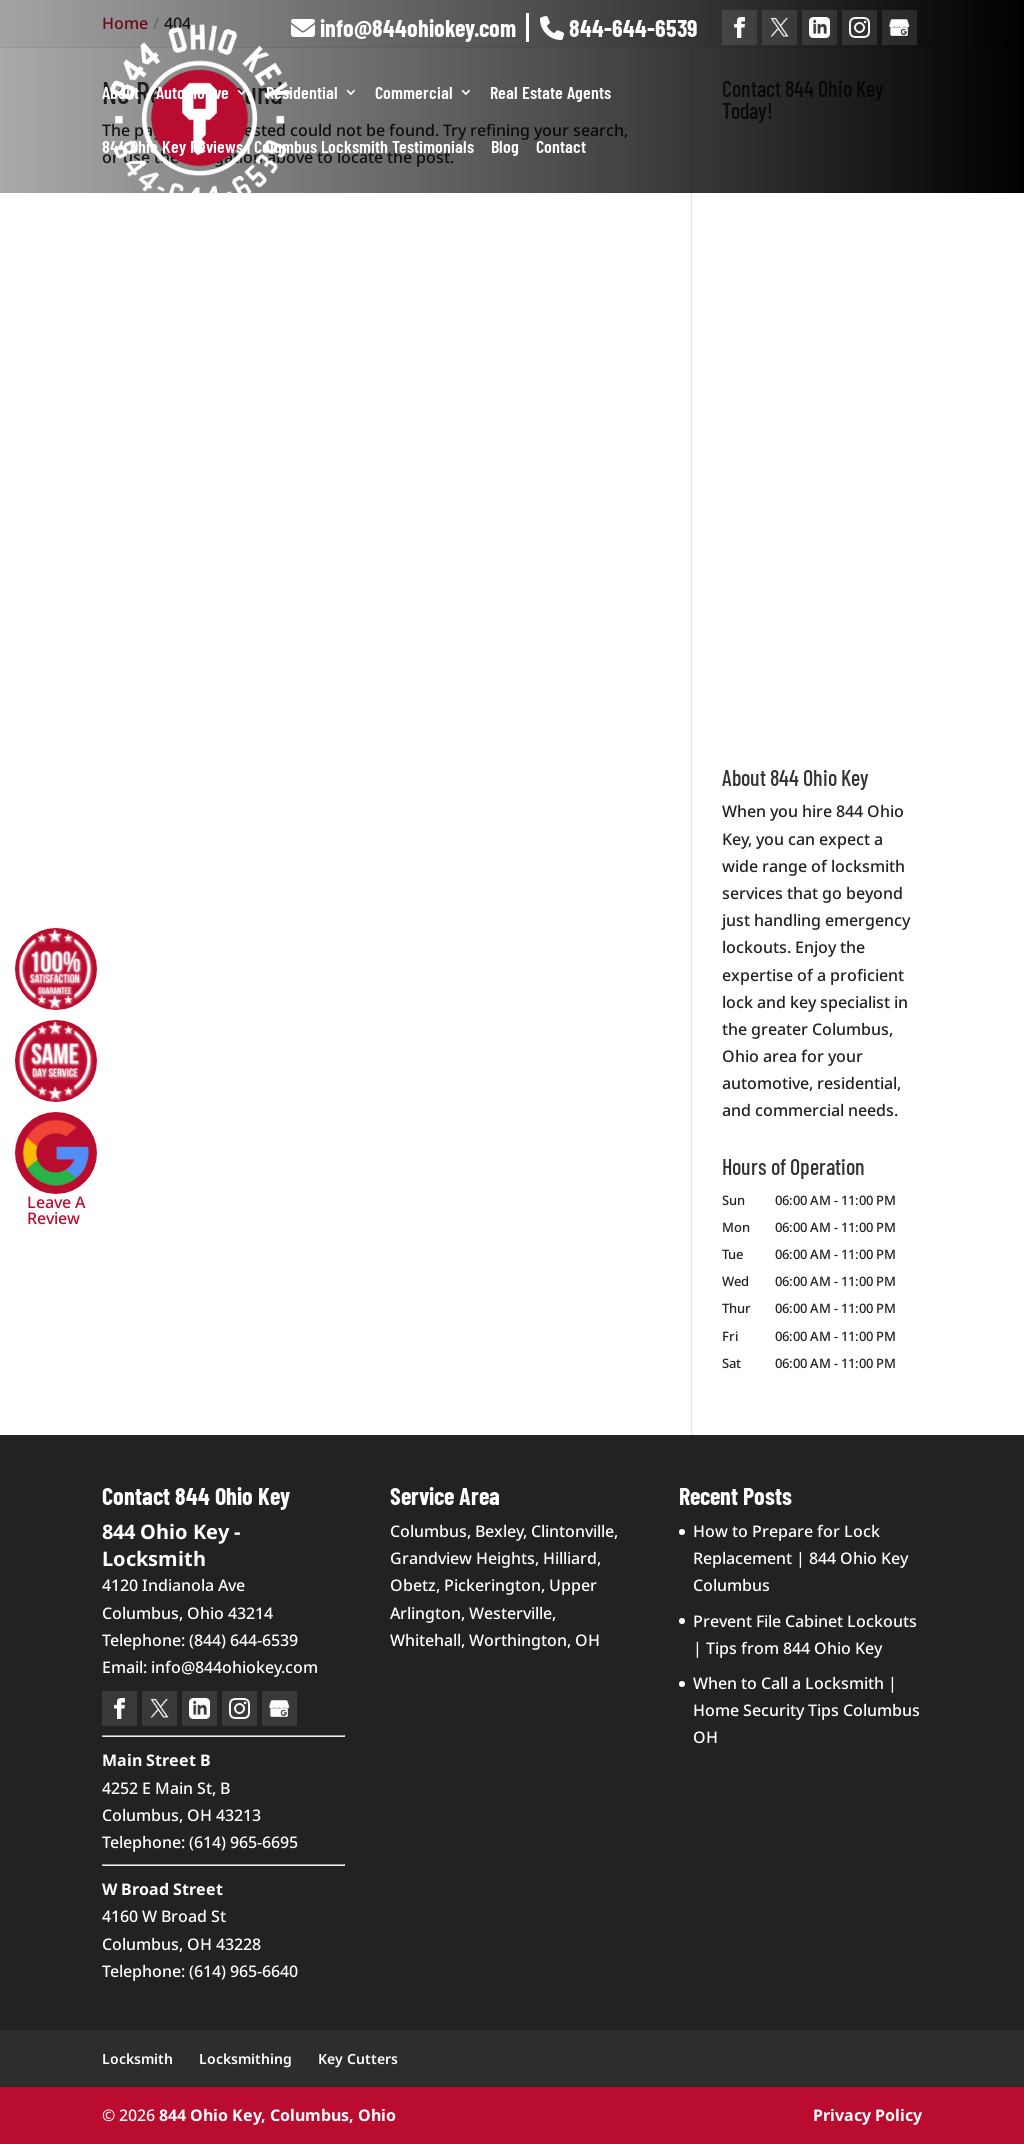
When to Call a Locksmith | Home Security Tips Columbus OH (806, 1710)
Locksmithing (245, 2058)
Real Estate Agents (550, 94)
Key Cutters (358, 2058)
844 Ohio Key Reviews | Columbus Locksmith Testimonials (288, 148)
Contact (561, 148)
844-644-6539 (618, 27)
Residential (302, 94)
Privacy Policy (867, 2115)
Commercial (414, 94)
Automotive (192, 94)
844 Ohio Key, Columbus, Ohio (277, 2115)
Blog (505, 148)
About (120, 94)
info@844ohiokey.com (403, 27)
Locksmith (137, 2058)
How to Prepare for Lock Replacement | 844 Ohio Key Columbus (800, 1558)
